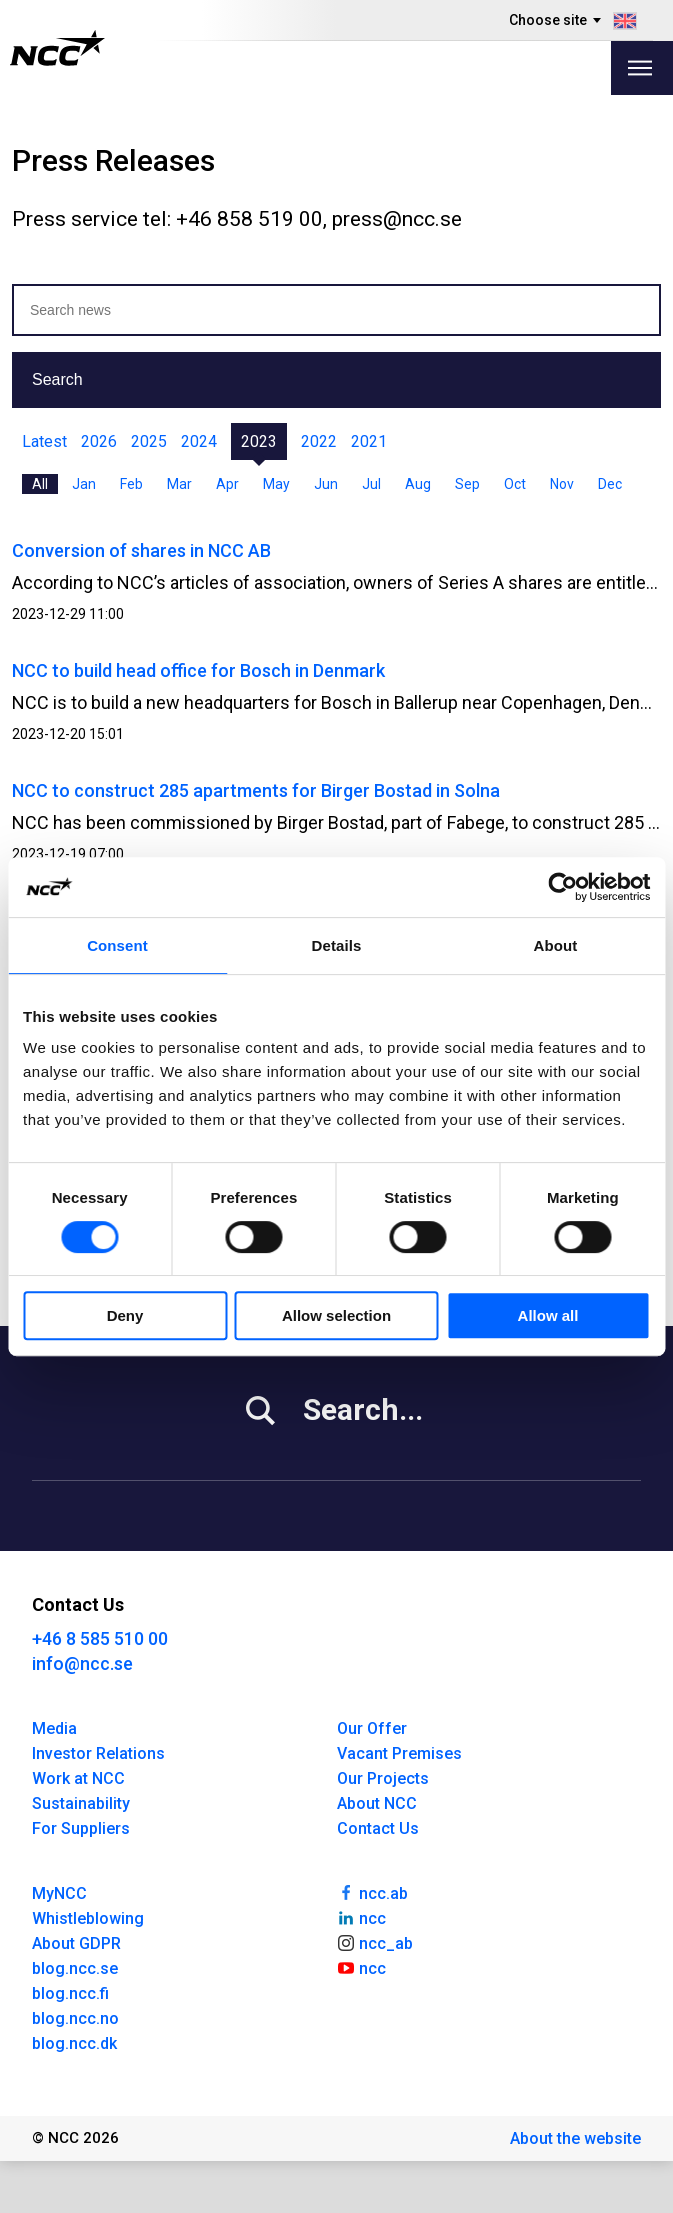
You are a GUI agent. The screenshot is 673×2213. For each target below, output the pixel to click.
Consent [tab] (117, 945)
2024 (199, 441)
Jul (371, 484)
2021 (369, 441)
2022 (319, 441)
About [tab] (556, 945)
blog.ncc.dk (74, 2043)
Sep (467, 484)
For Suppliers (81, 1828)
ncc (362, 1917)
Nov (562, 484)
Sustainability (81, 1803)
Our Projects (383, 1778)
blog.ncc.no (75, 2018)
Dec (610, 484)
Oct (515, 484)
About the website (575, 2138)
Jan (84, 484)
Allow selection (336, 1315)
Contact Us (378, 1828)
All (40, 484)
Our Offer (372, 1728)
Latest (44, 441)
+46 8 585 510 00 (100, 1638)
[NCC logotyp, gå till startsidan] (57, 48)
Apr (227, 484)
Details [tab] (337, 945)
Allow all (548, 1315)
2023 (259, 441)
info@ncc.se (82, 1663)
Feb (131, 484)
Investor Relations (98, 1753)
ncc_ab (375, 1942)
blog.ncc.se (75, 1968)
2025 (149, 441)
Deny (125, 1315)
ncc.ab (373, 1892)
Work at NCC (78, 1778)
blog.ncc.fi (70, 1993)
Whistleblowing (88, 1918)
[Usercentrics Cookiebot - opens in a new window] (562, 887)
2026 (99, 441)
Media (54, 1728)
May (276, 484)
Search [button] (57, 379)
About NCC (377, 1803)
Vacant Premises (399, 1753)
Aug (418, 484)
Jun (326, 484)
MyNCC (59, 1893)
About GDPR (76, 1943)
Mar (179, 484)
